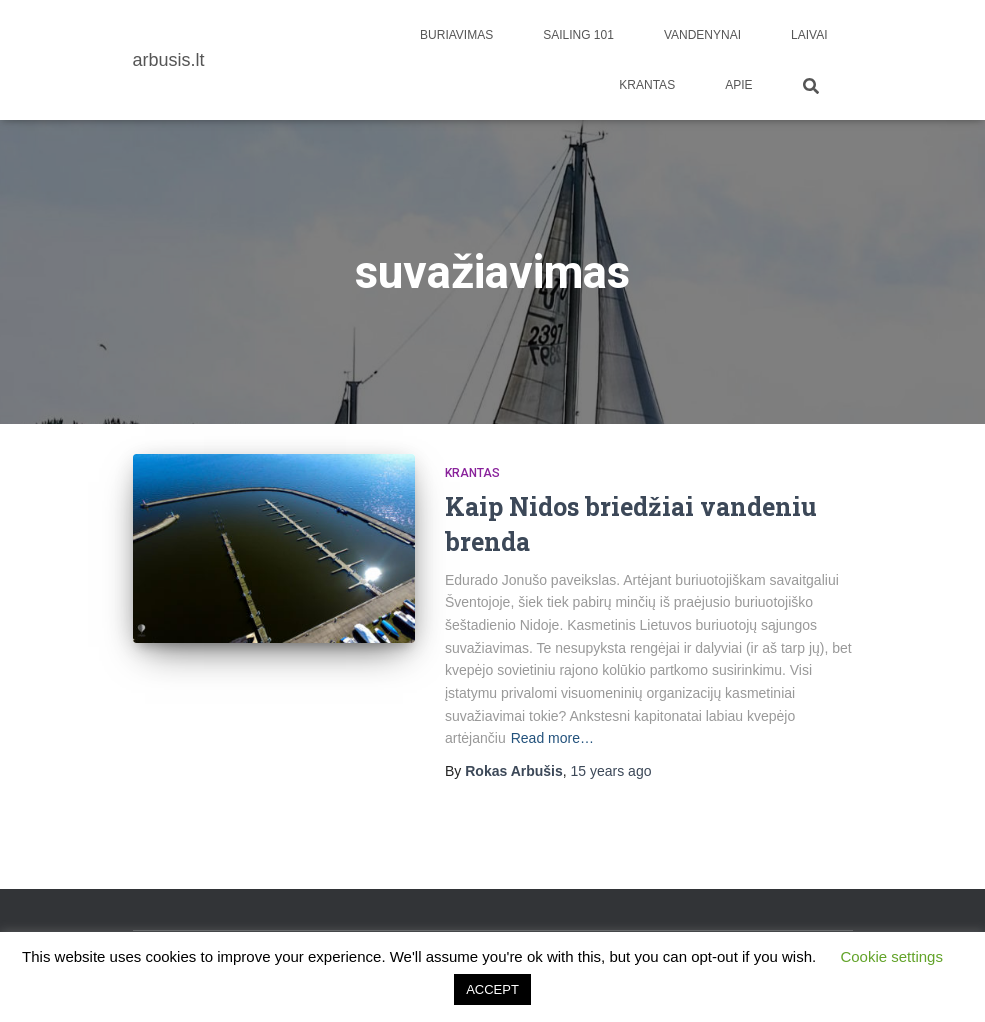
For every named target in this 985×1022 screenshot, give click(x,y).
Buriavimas (456, 35)
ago (611, 771)
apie (738, 85)
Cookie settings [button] (891, 956)
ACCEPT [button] (492, 989)
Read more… (552, 738)
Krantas (647, 85)
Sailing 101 (578, 35)
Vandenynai (702, 35)
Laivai (809, 35)
